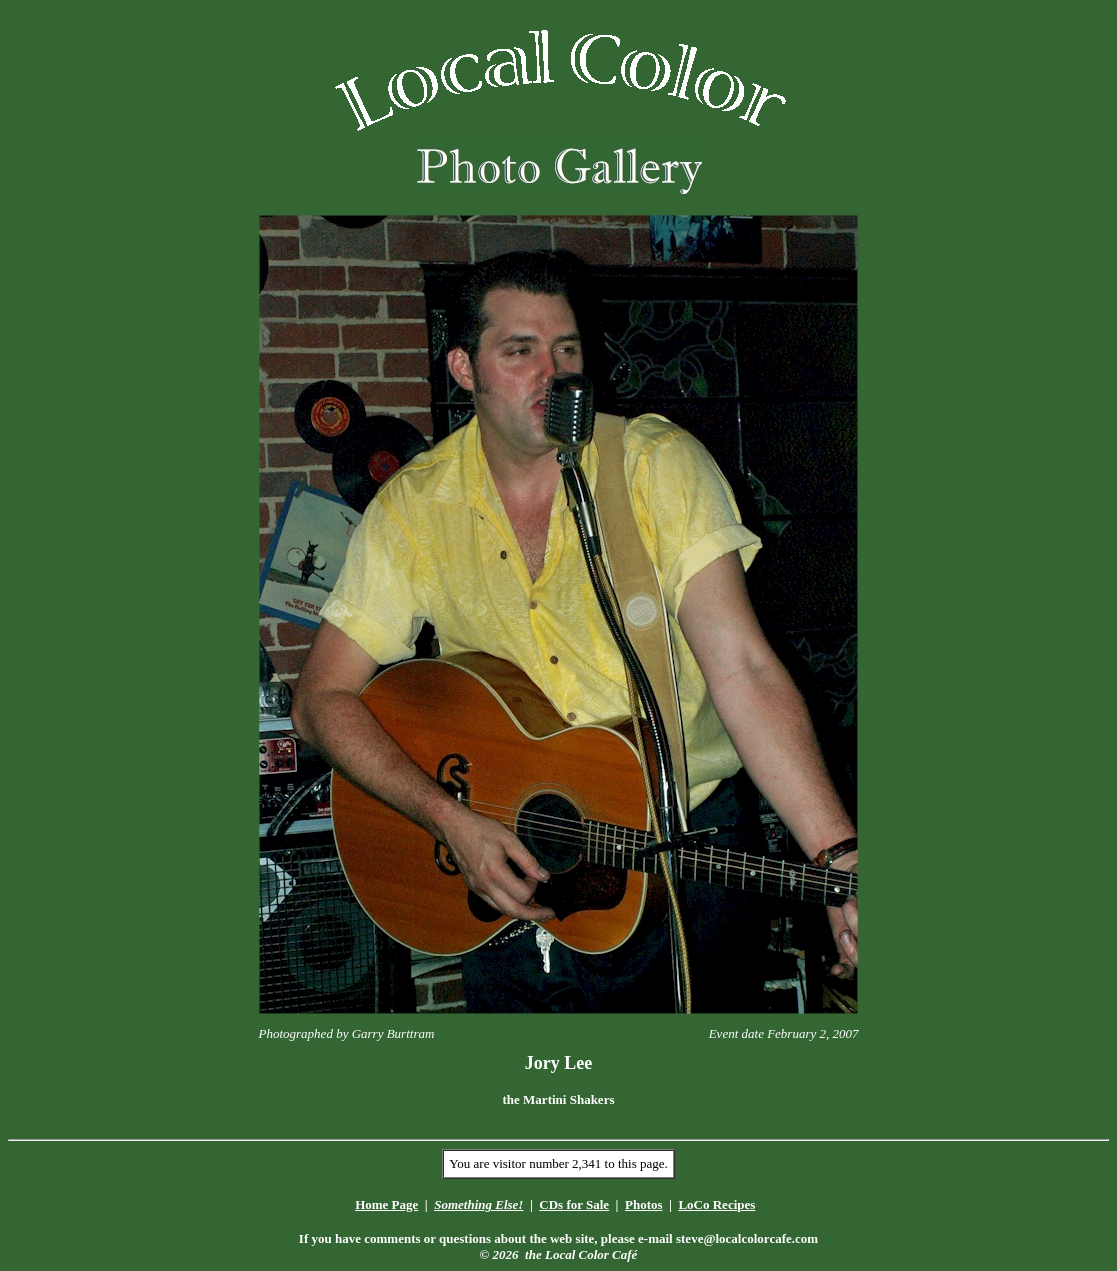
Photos (644, 1204)
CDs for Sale (574, 1204)
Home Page (386, 1204)
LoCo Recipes (716, 1204)
